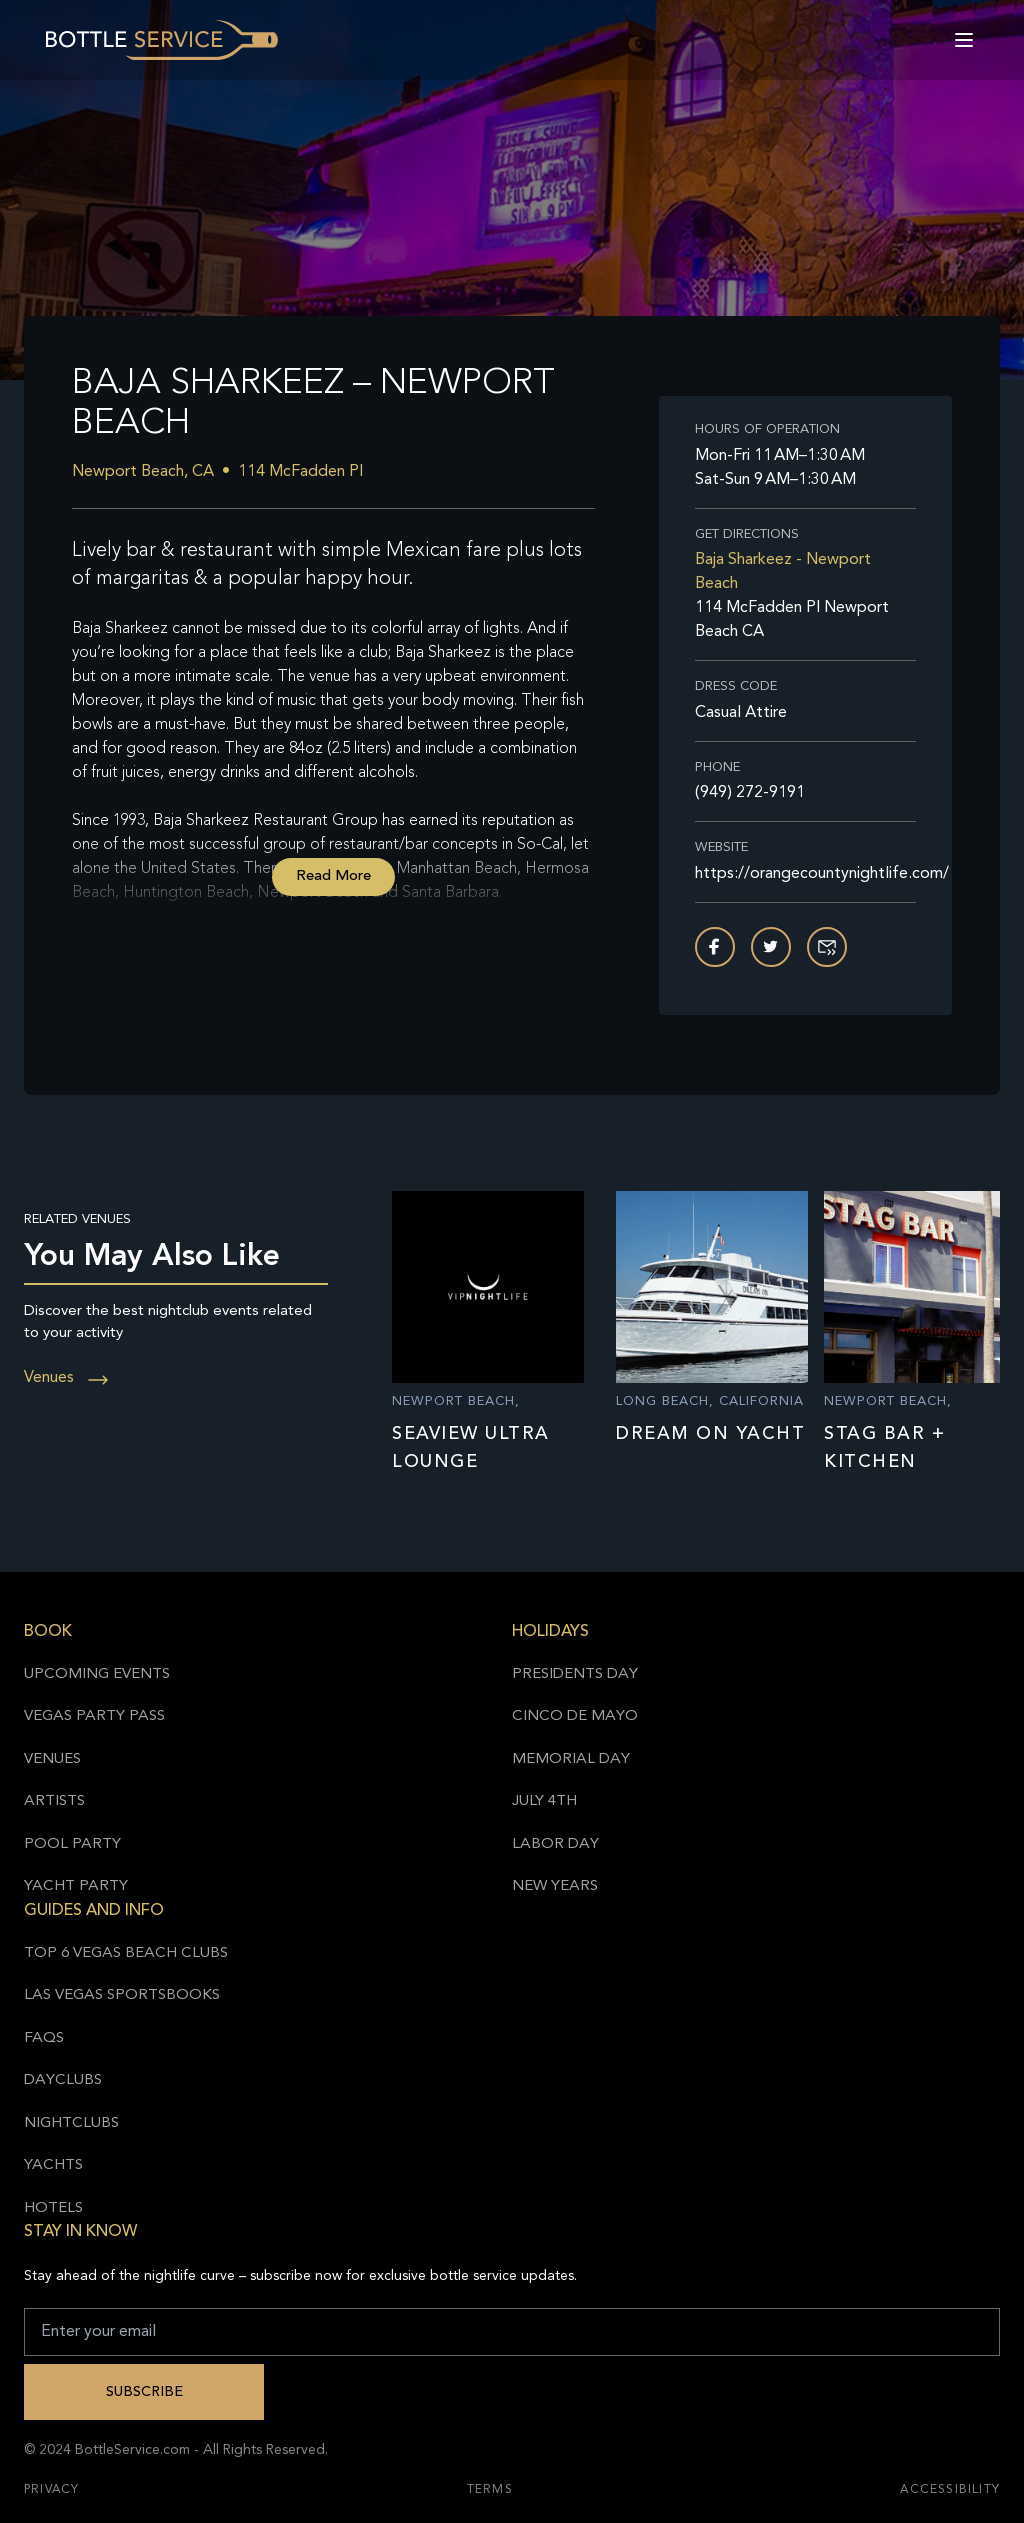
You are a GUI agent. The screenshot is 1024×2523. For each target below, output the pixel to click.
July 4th (544, 1801)
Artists (54, 1801)
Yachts (53, 2165)
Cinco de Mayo (575, 1716)
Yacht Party (76, 1886)
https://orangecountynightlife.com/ (805, 874)
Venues (67, 1378)
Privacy (51, 2490)
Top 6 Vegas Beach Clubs (126, 1953)
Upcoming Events (97, 1674)
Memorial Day (571, 1759)
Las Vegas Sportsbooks (122, 1995)
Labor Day (555, 1844)
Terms (490, 2490)
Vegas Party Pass (94, 1716)
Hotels (53, 2208)
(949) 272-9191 (750, 793)
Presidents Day (575, 1674)
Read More (333, 876)
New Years (555, 1886)
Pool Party (72, 1844)
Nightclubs (71, 2123)
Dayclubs (63, 2080)
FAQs (44, 2038)
